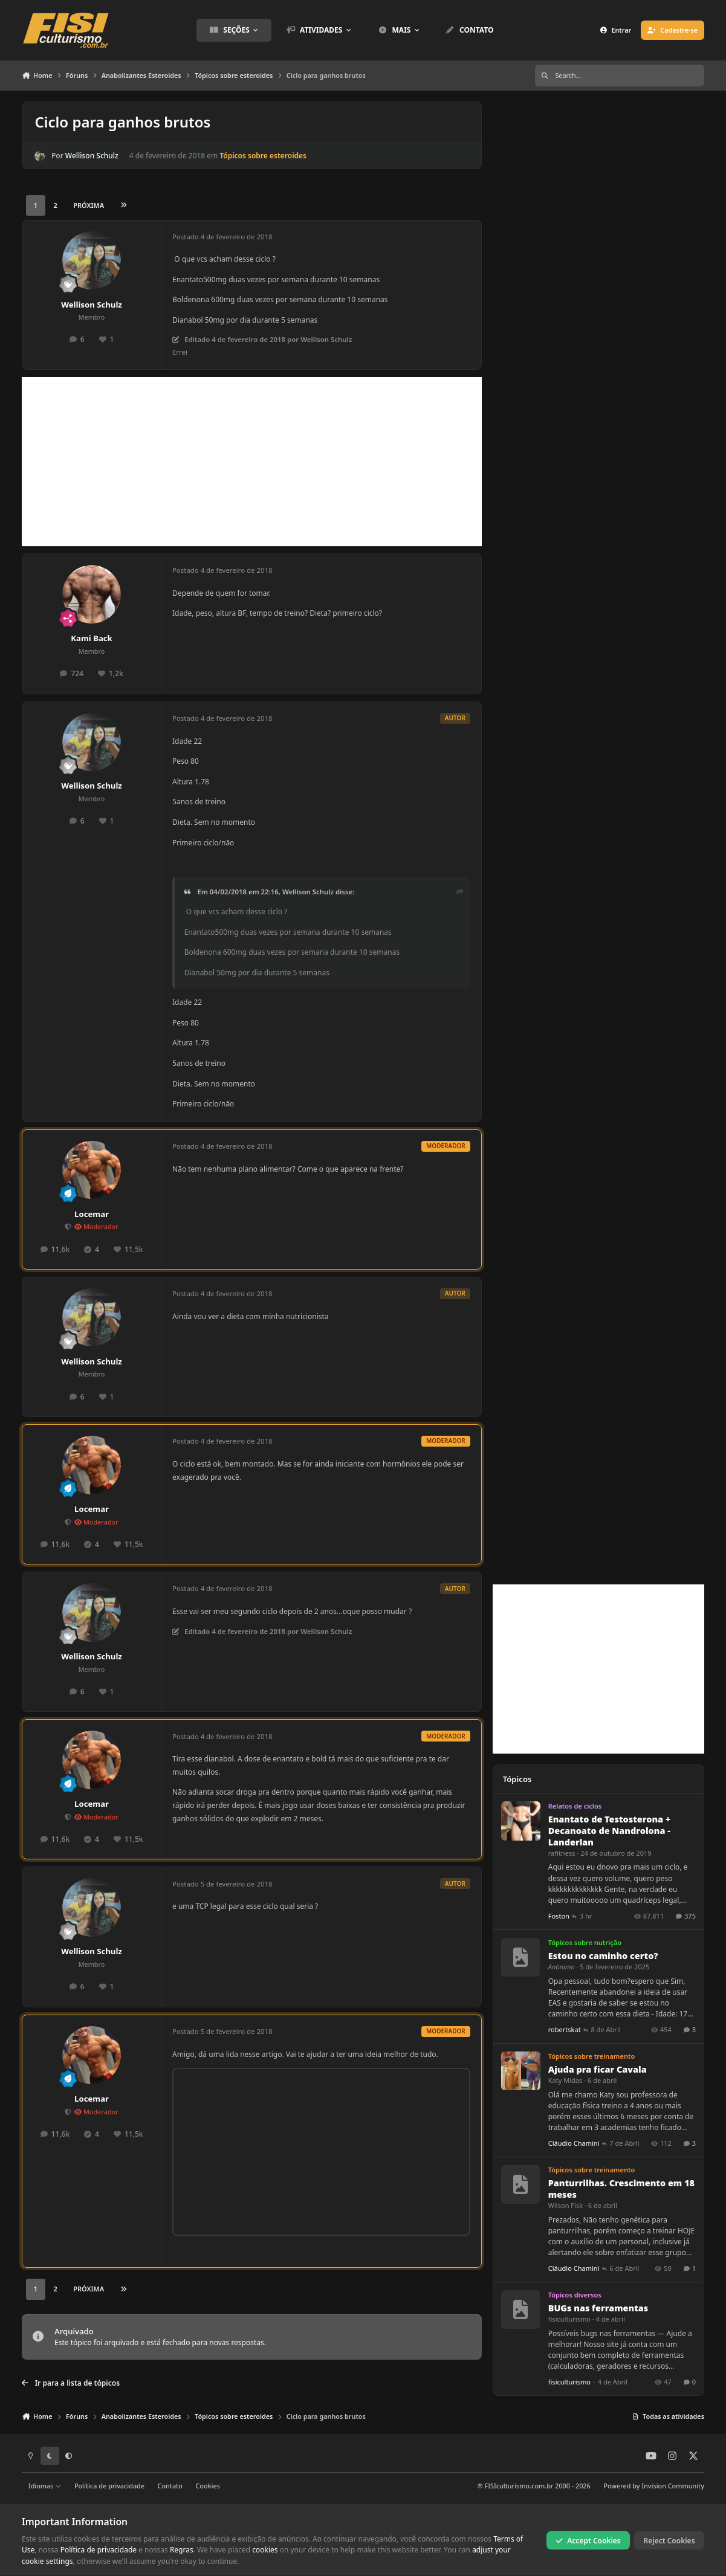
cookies (264, 2550)
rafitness (561, 1853)
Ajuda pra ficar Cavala (597, 2069)
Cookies (207, 2485)
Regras (181, 2550)
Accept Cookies (588, 2540)
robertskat (564, 2029)
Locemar (91, 1214)
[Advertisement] (252, 461)
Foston (558, 1915)
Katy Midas (565, 2080)
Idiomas (44, 2485)
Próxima (88, 205)
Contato (170, 2485)
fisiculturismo (569, 2318)
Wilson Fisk (565, 2205)
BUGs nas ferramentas (598, 2308)
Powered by (653, 2485)
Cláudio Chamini (574, 2143)
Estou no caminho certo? (603, 1955)
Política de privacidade (109, 2485)
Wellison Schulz (91, 155)
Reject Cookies (669, 2540)
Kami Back (91, 638)
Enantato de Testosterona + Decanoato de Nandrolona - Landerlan (609, 1830)
